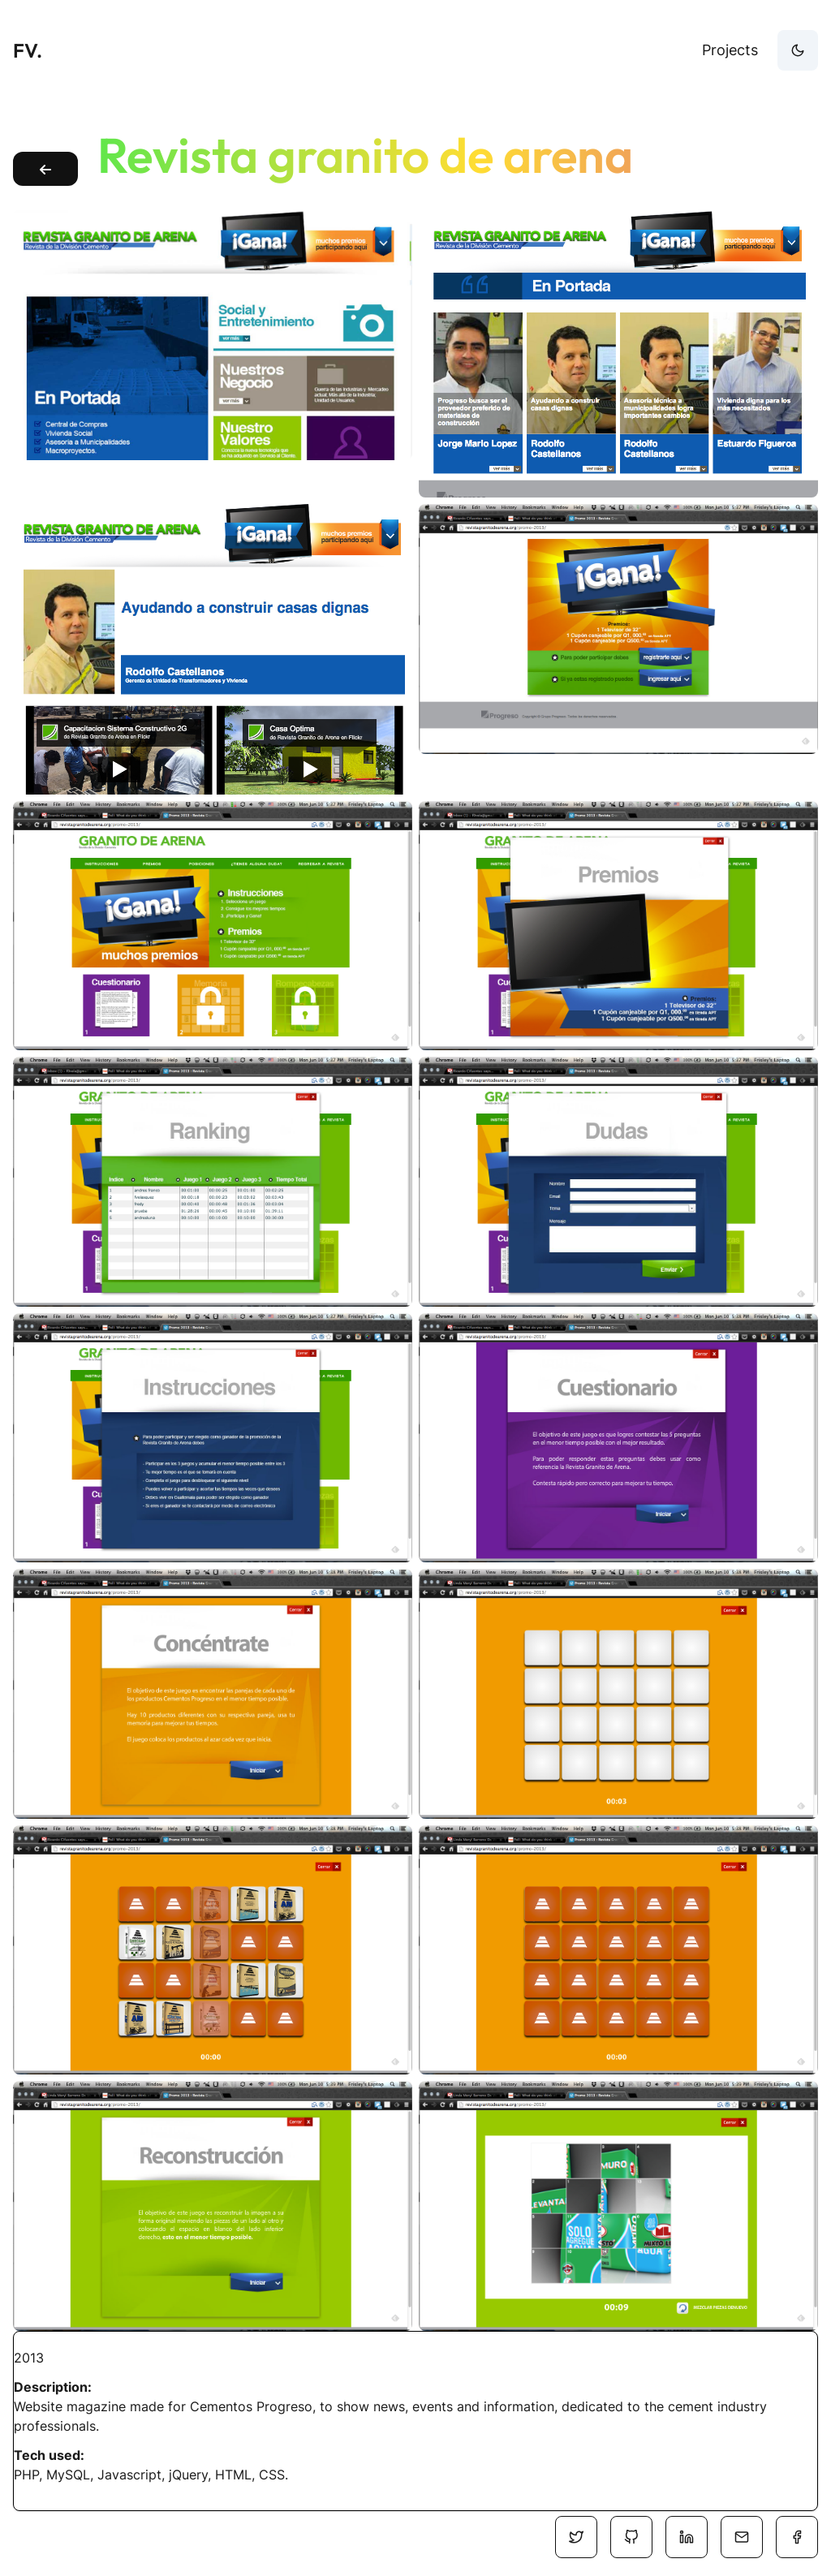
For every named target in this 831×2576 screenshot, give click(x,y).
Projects (730, 49)
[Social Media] (576, 2537)
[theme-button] (797, 50)
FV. (27, 50)
